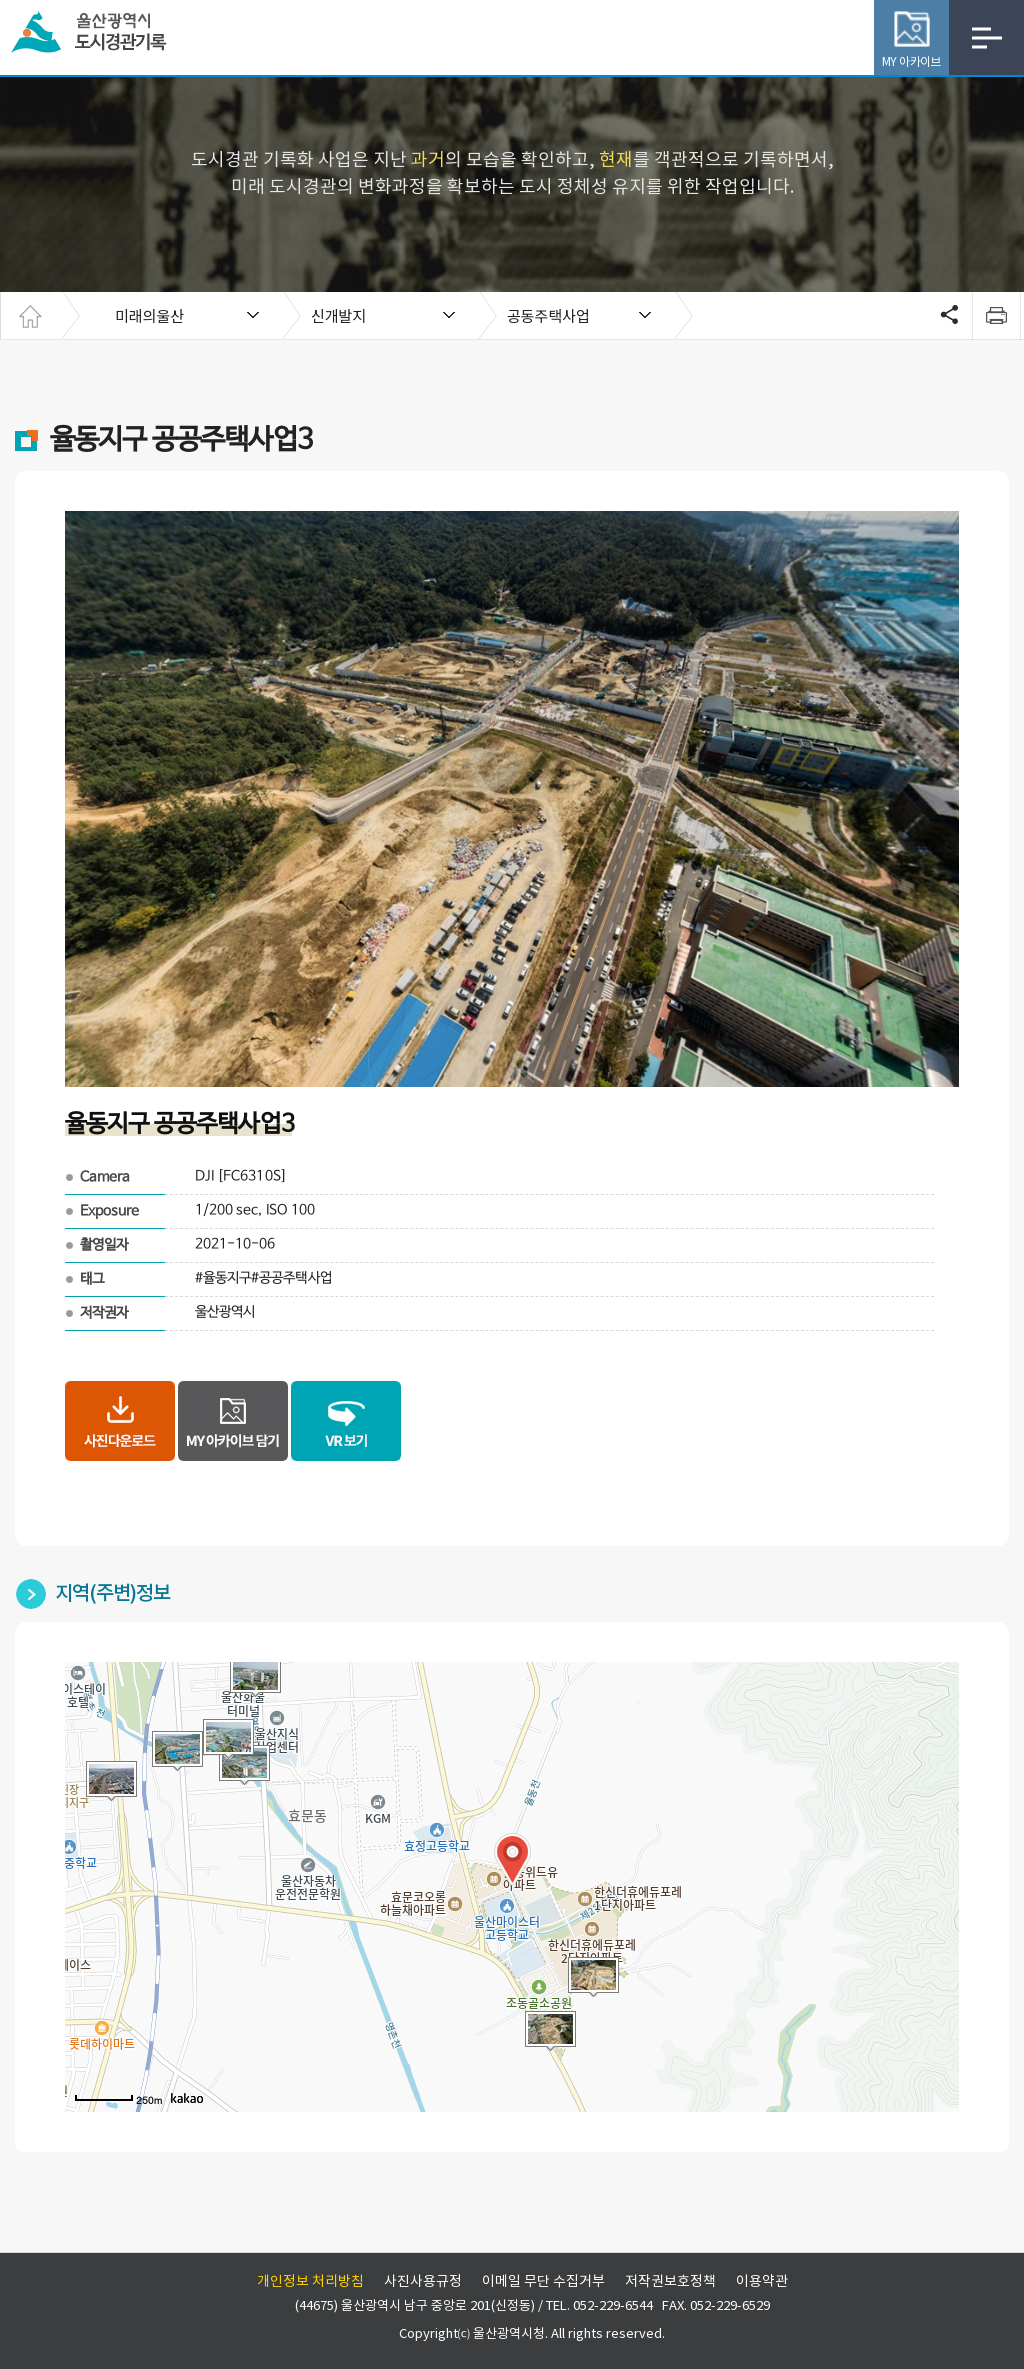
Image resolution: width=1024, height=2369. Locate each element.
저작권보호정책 (670, 2282)
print (996, 316)
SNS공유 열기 (947, 316)
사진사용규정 (423, 2282)
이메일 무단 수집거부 (543, 2282)
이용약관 (762, 2282)
